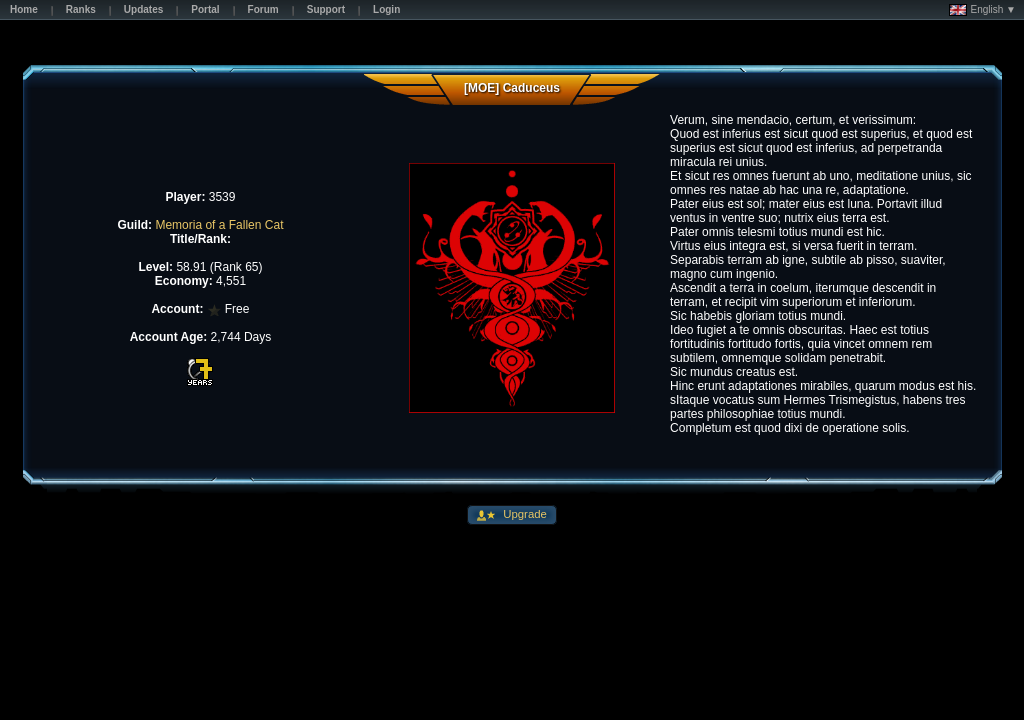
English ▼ (982, 10)
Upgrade (523, 514)
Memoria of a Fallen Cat (219, 225)
